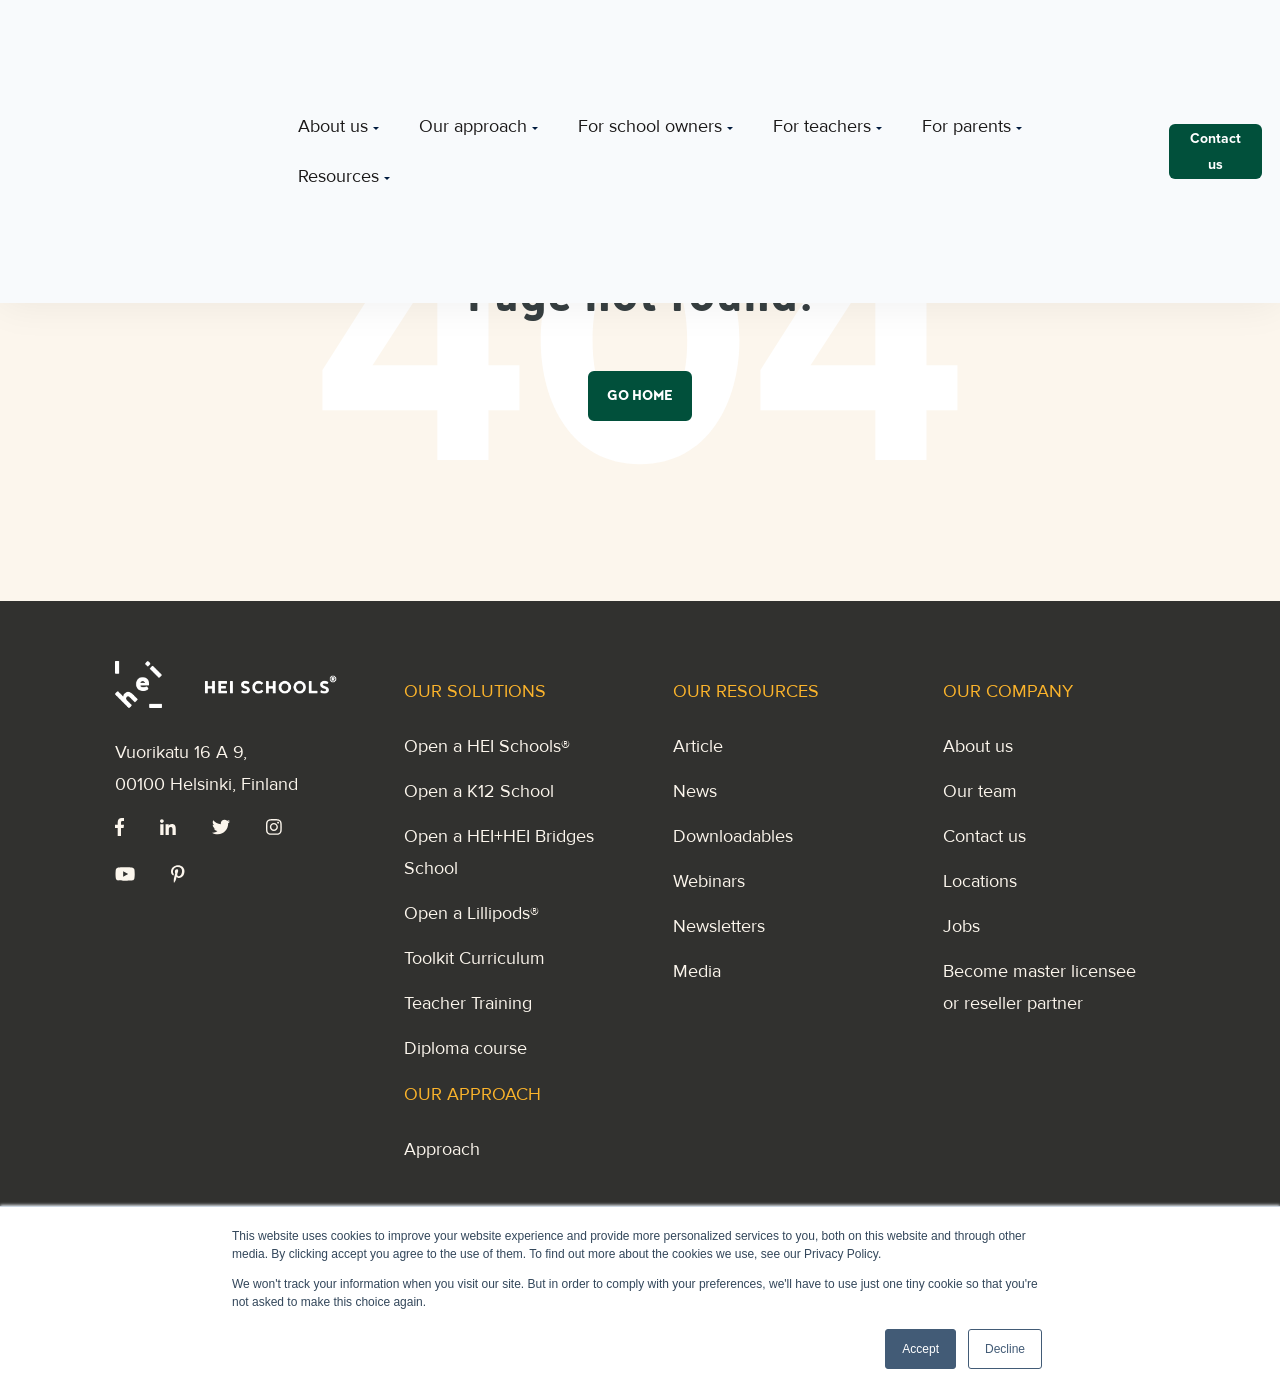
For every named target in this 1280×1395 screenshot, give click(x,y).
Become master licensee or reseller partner (1039, 987)
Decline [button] (1005, 1349)
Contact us (984, 836)
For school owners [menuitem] (650, 42)
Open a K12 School (479, 791)
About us (978, 746)
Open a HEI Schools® (487, 746)
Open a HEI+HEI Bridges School (499, 852)
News (695, 791)
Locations (980, 881)
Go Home (640, 397)
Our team (980, 791)
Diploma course (465, 1048)
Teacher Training (468, 1003)
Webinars (709, 881)
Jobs (961, 926)
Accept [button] (920, 1349)
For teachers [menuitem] (822, 42)
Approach (442, 1149)
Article (698, 746)
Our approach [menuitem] (473, 42)
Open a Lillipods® (471, 913)
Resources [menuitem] (338, 91)
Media (697, 971)
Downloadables (733, 836)
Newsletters (719, 926)
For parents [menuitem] (966, 42)
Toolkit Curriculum (474, 958)
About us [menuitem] (333, 42)
